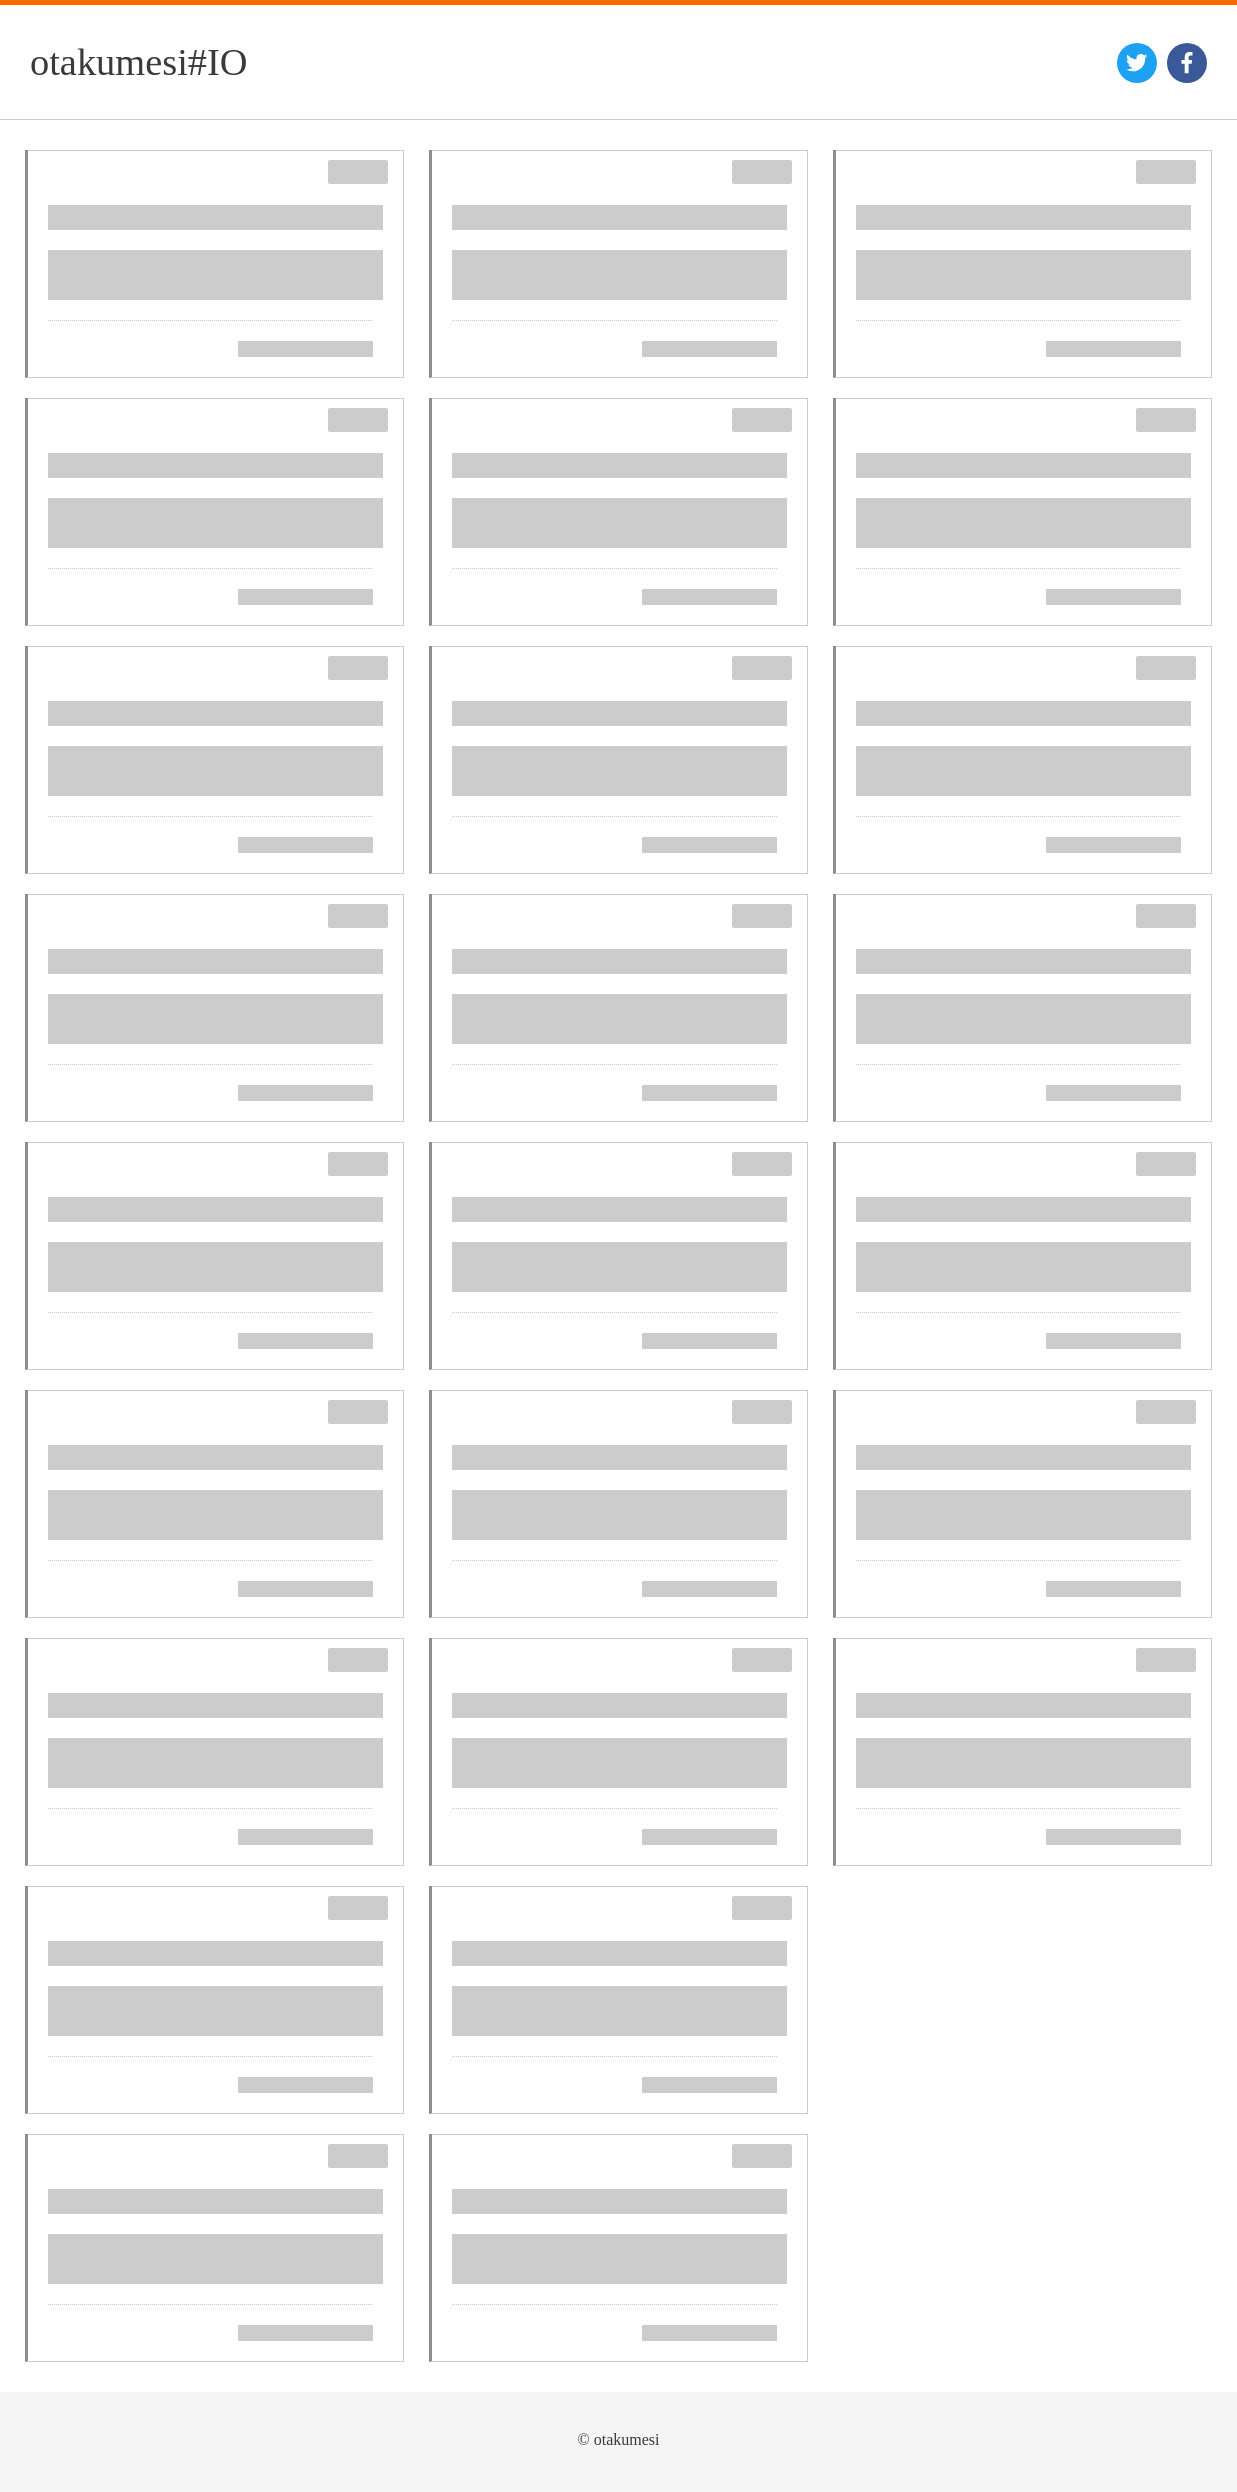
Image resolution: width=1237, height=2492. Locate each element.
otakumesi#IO (139, 62)
